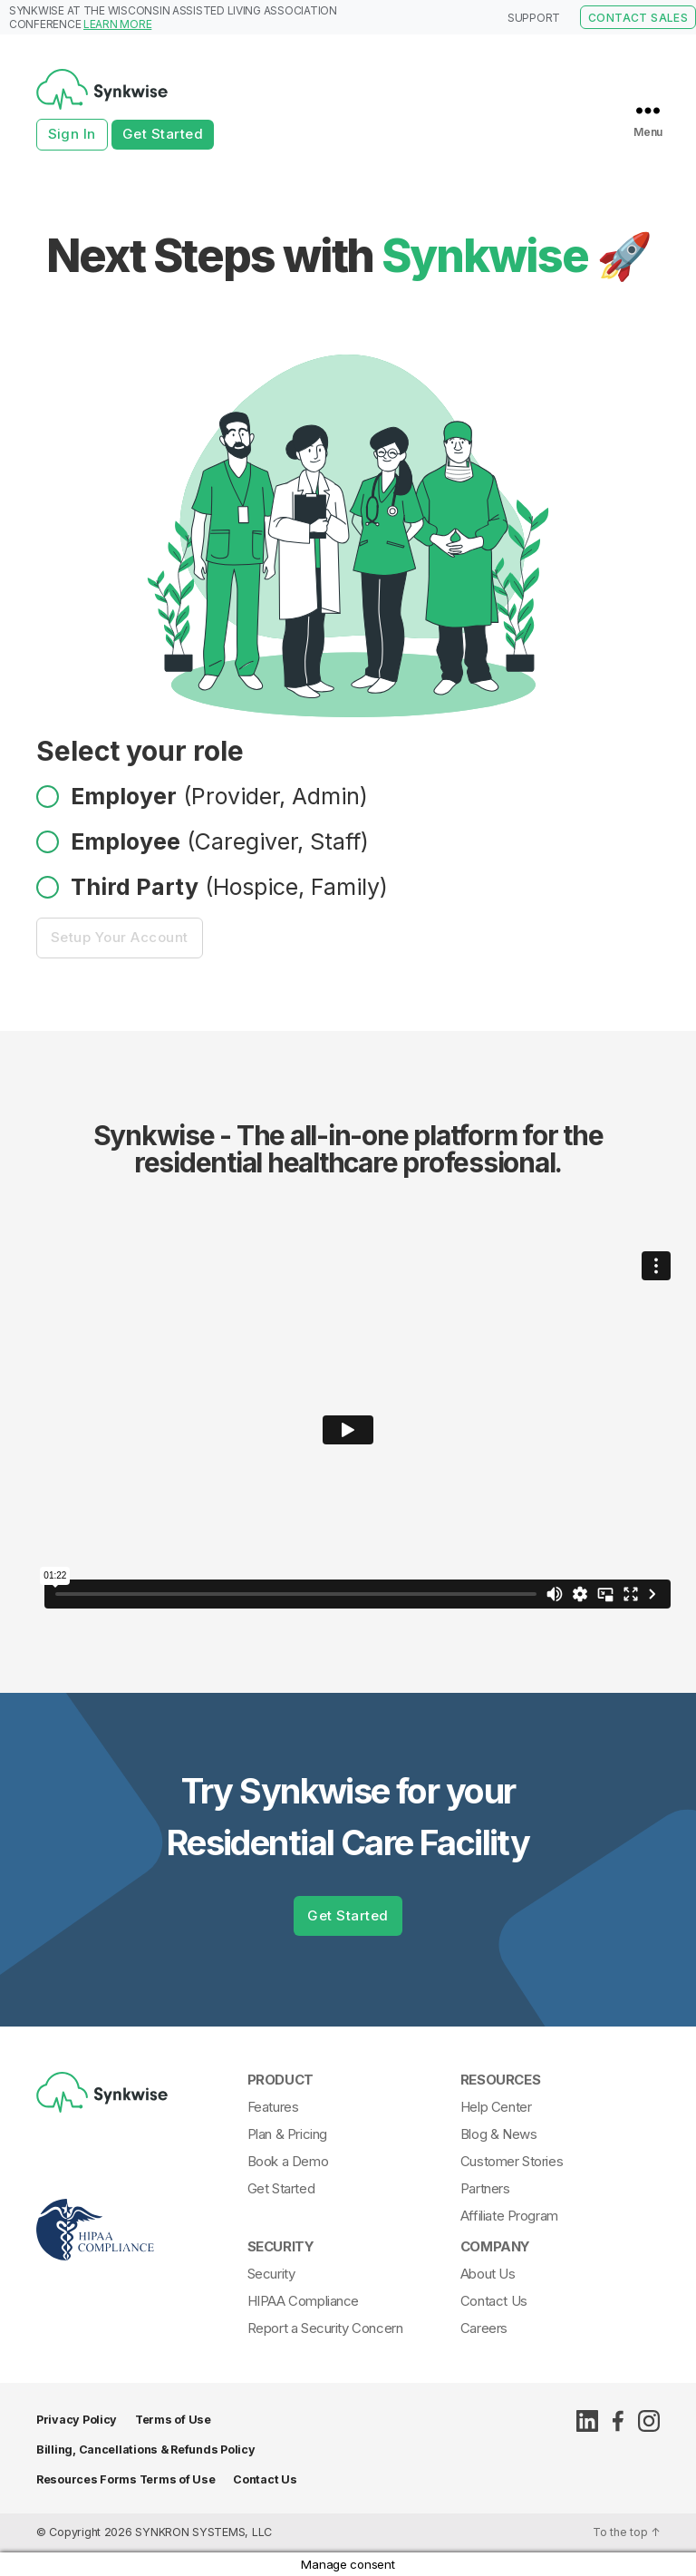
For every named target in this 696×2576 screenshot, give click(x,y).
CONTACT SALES (638, 17)
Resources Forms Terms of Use (125, 2479)
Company (495, 2246)
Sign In (72, 133)
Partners (485, 2188)
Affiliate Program (509, 2215)
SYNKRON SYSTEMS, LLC (203, 2532)
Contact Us (493, 2300)
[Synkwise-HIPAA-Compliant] (137, 2268)
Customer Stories (511, 2161)
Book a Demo (287, 2161)
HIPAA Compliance (303, 2300)
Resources (500, 2079)
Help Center (495, 2106)
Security (280, 2246)
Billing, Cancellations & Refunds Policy (145, 2449)
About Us (488, 2273)
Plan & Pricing (287, 2134)
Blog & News (498, 2134)
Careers (484, 2328)
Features (273, 2106)
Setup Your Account (129, 937)
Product (280, 2079)
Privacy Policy (76, 2419)
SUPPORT (534, 17)
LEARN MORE (117, 24)
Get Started (163, 133)
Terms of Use (173, 2419)
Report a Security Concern (325, 2328)
